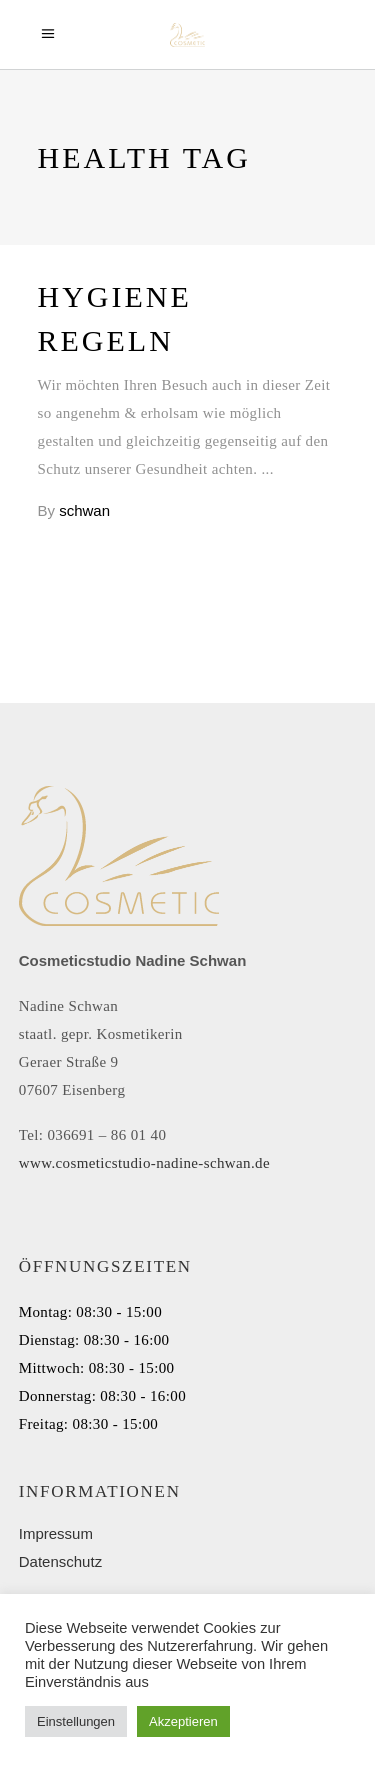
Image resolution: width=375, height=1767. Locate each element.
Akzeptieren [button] (183, 1721)
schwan (84, 510)
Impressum (56, 1533)
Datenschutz (60, 1561)
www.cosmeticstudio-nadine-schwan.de (144, 1163)
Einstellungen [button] (76, 1721)
